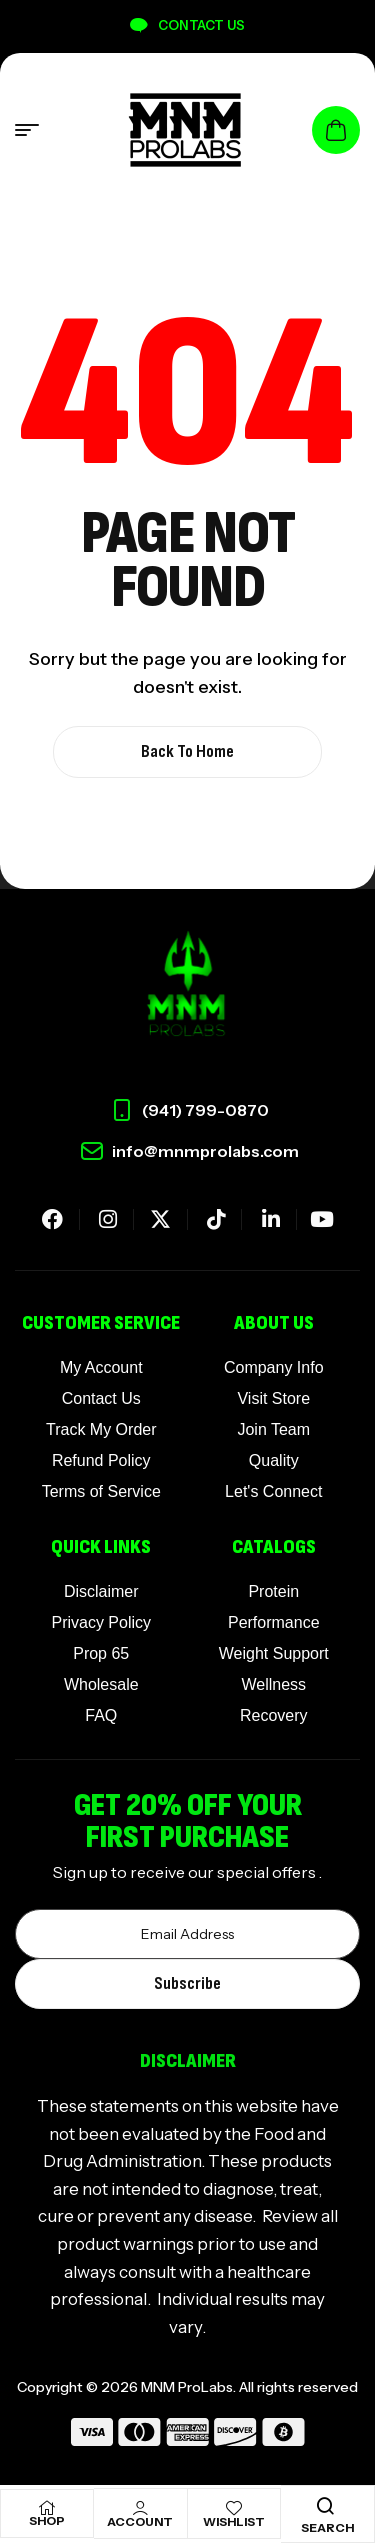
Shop (47, 2520)
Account (140, 2521)
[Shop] (47, 2508)
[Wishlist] (234, 2508)
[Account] (140, 2508)
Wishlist (234, 2521)
